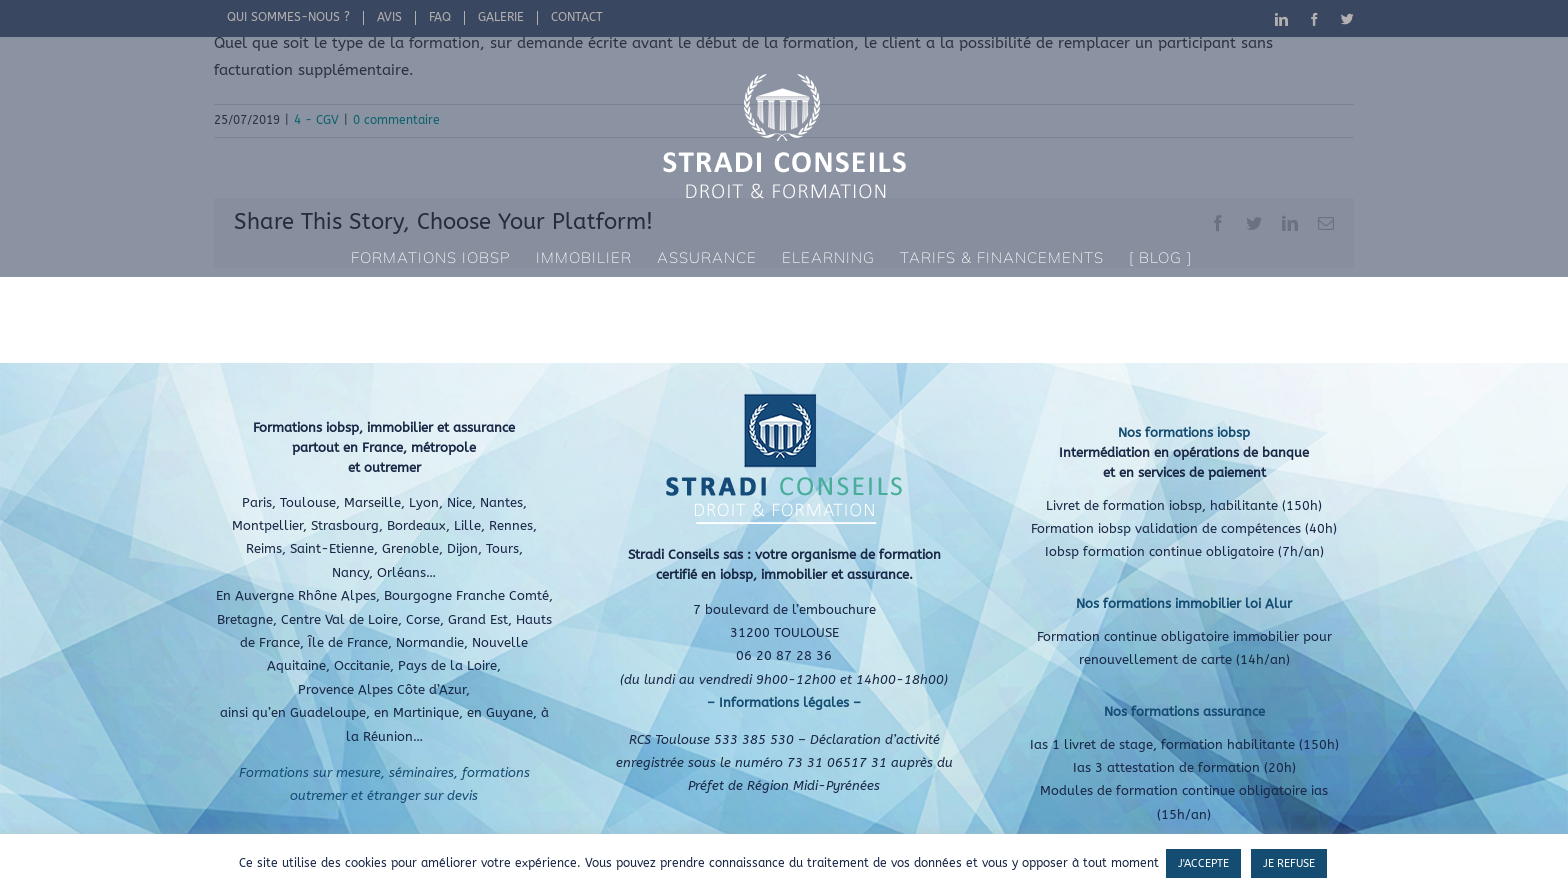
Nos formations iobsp (1184, 432)
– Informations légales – (784, 702)
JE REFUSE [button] (1289, 863)
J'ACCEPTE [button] (1203, 863)
